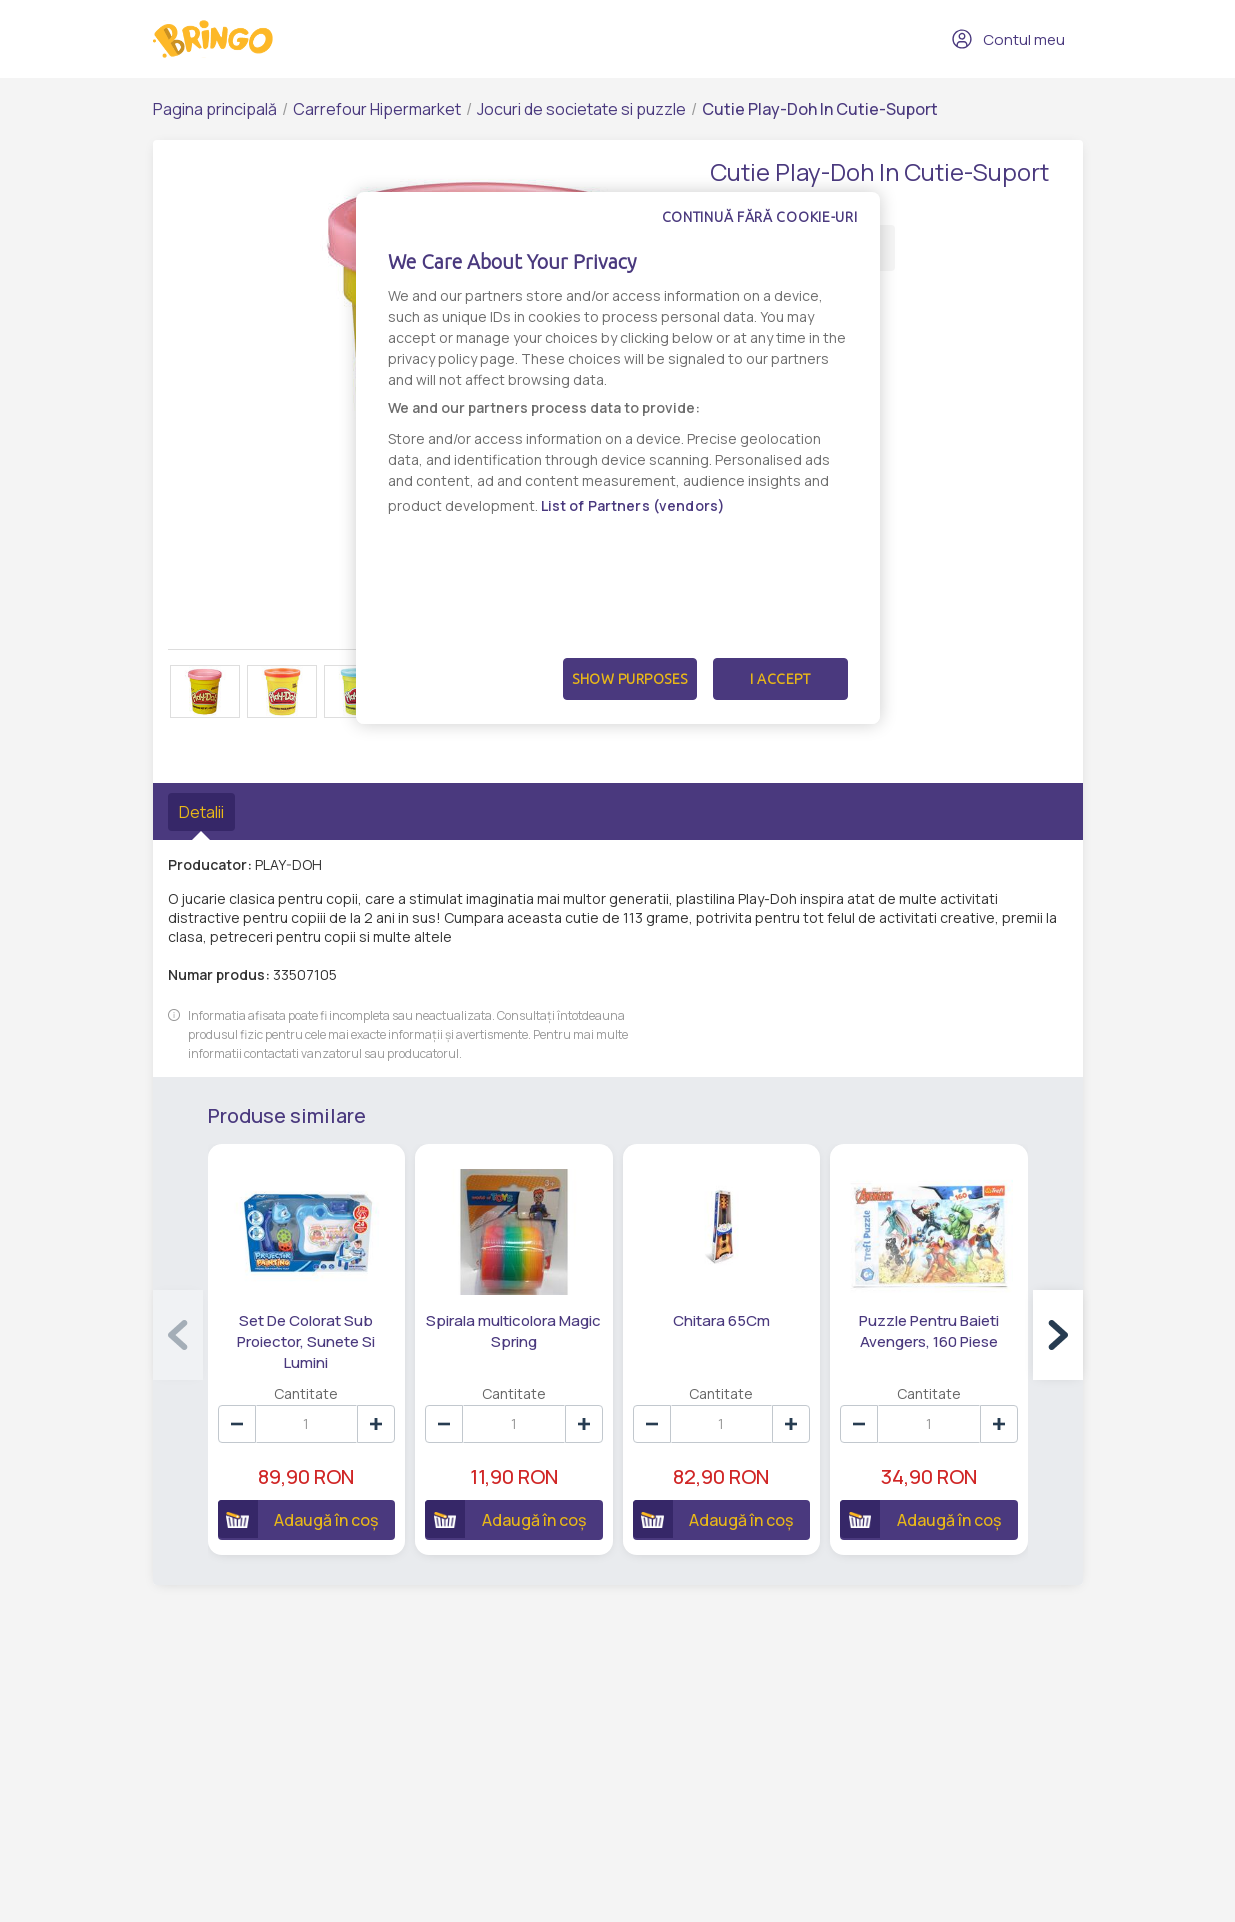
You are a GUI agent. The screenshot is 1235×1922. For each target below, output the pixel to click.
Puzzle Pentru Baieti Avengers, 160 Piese (929, 1331)
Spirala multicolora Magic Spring (513, 1331)
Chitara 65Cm (721, 1320)
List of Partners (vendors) (633, 505)
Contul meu (1008, 39)
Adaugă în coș (298, 1519)
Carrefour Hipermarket (377, 109)
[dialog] (618, 458)
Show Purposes (630, 679)
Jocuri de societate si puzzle (581, 109)
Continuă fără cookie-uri (760, 217)
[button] (1058, 1335)
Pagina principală (215, 109)
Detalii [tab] (201, 812)
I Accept (780, 679)
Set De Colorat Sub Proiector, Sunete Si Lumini (306, 1341)
